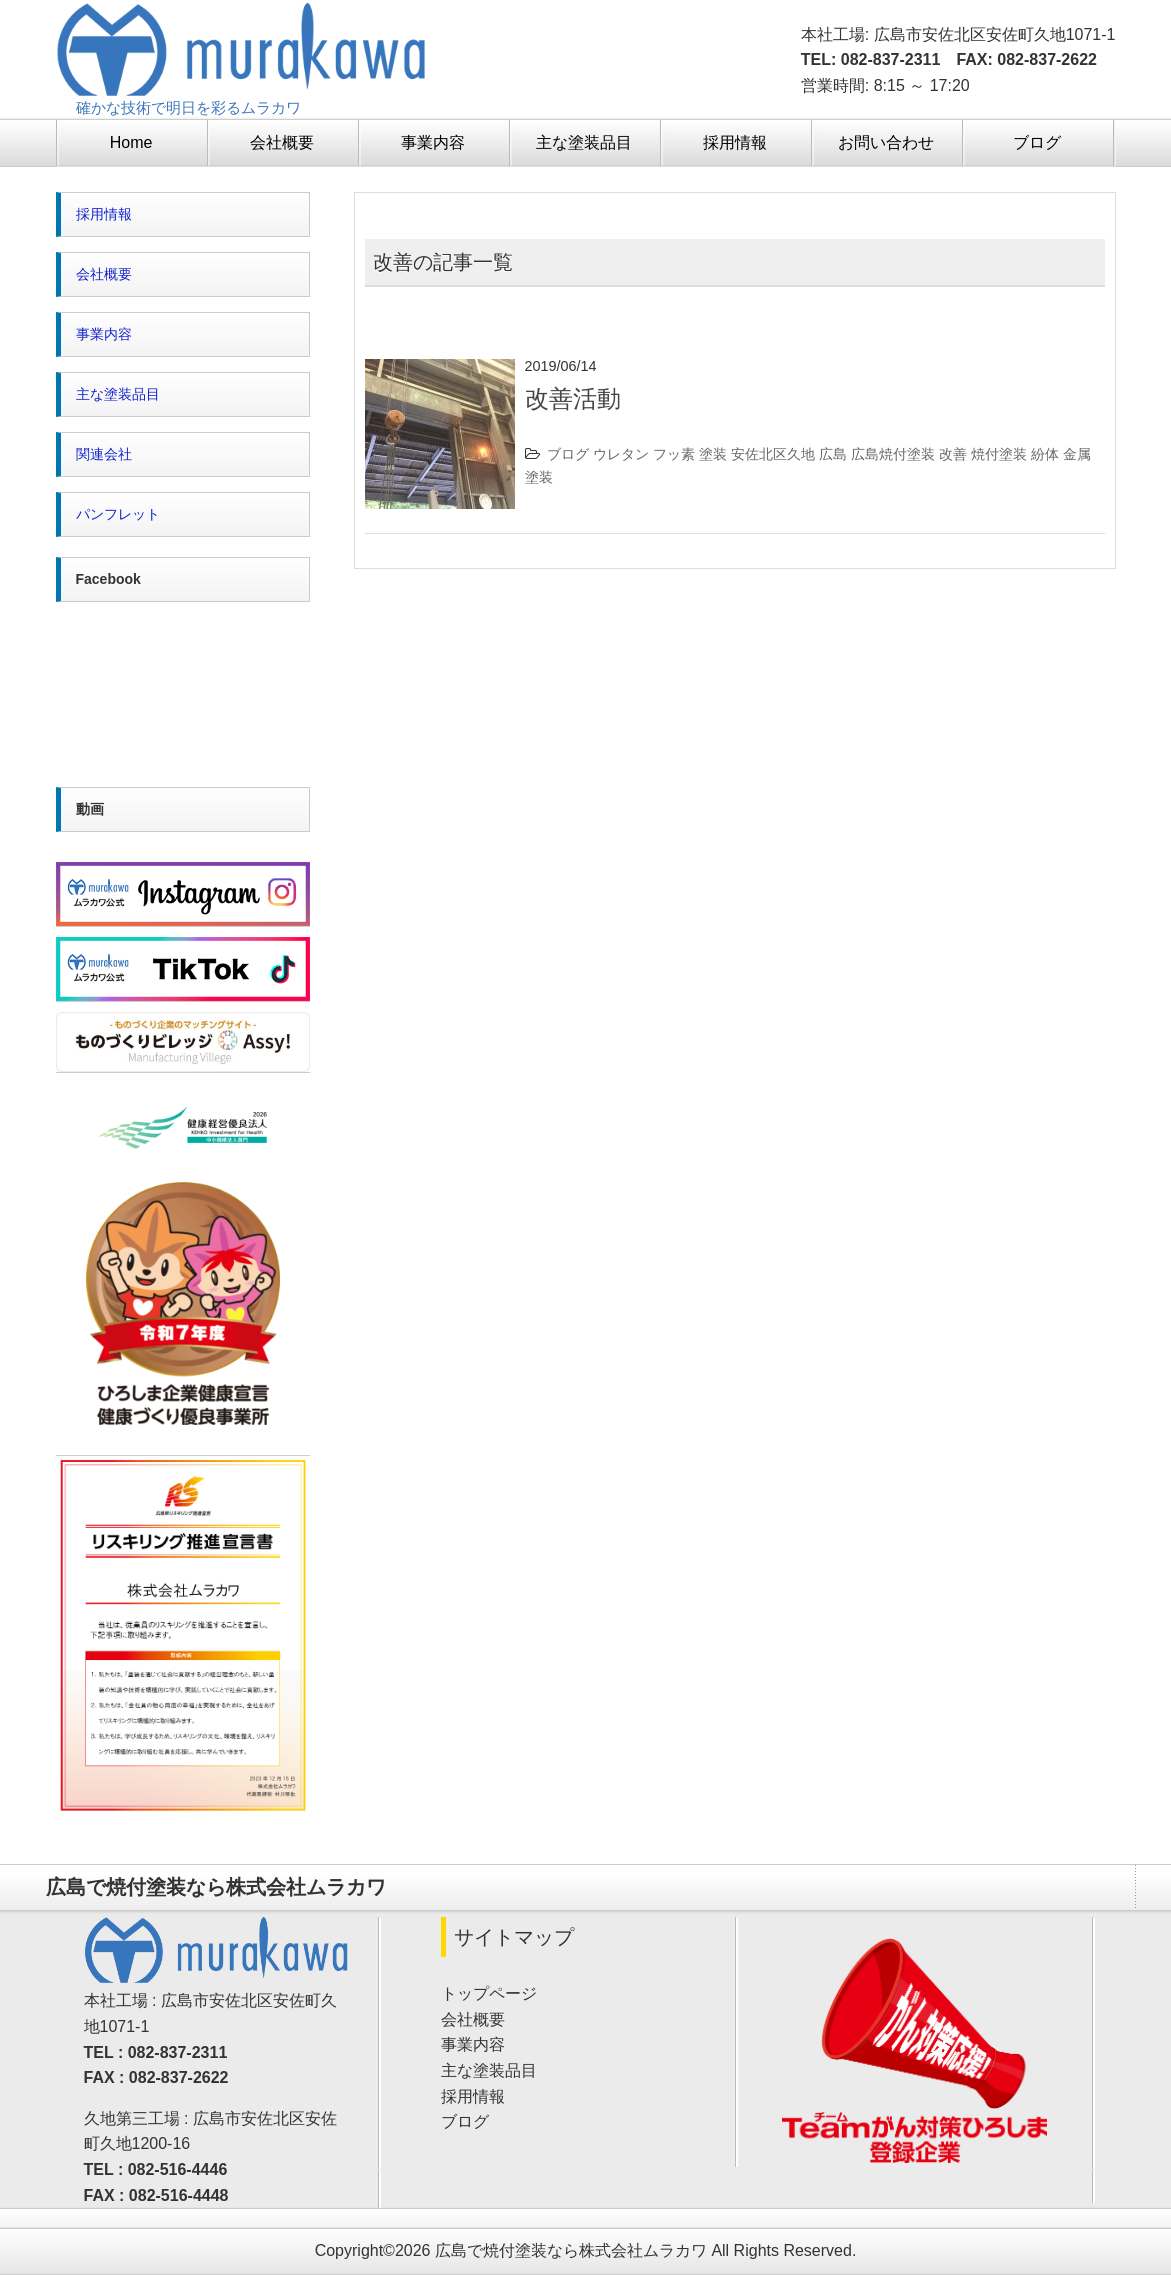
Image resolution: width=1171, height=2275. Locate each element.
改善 (953, 454)
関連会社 (104, 454)
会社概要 (282, 142)
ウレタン (621, 454)
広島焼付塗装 (893, 454)
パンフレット (118, 514)
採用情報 (735, 142)
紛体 (1045, 454)
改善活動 (573, 398)
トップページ (489, 1993)
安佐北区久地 (773, 454)
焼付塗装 (999, 454)
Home (131, 142)
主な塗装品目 (584, 142)
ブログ (1037, 142)
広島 (833, 454)
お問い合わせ (886, 142)
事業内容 (433, 142)
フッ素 (674, 454)
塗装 (713, 454)
